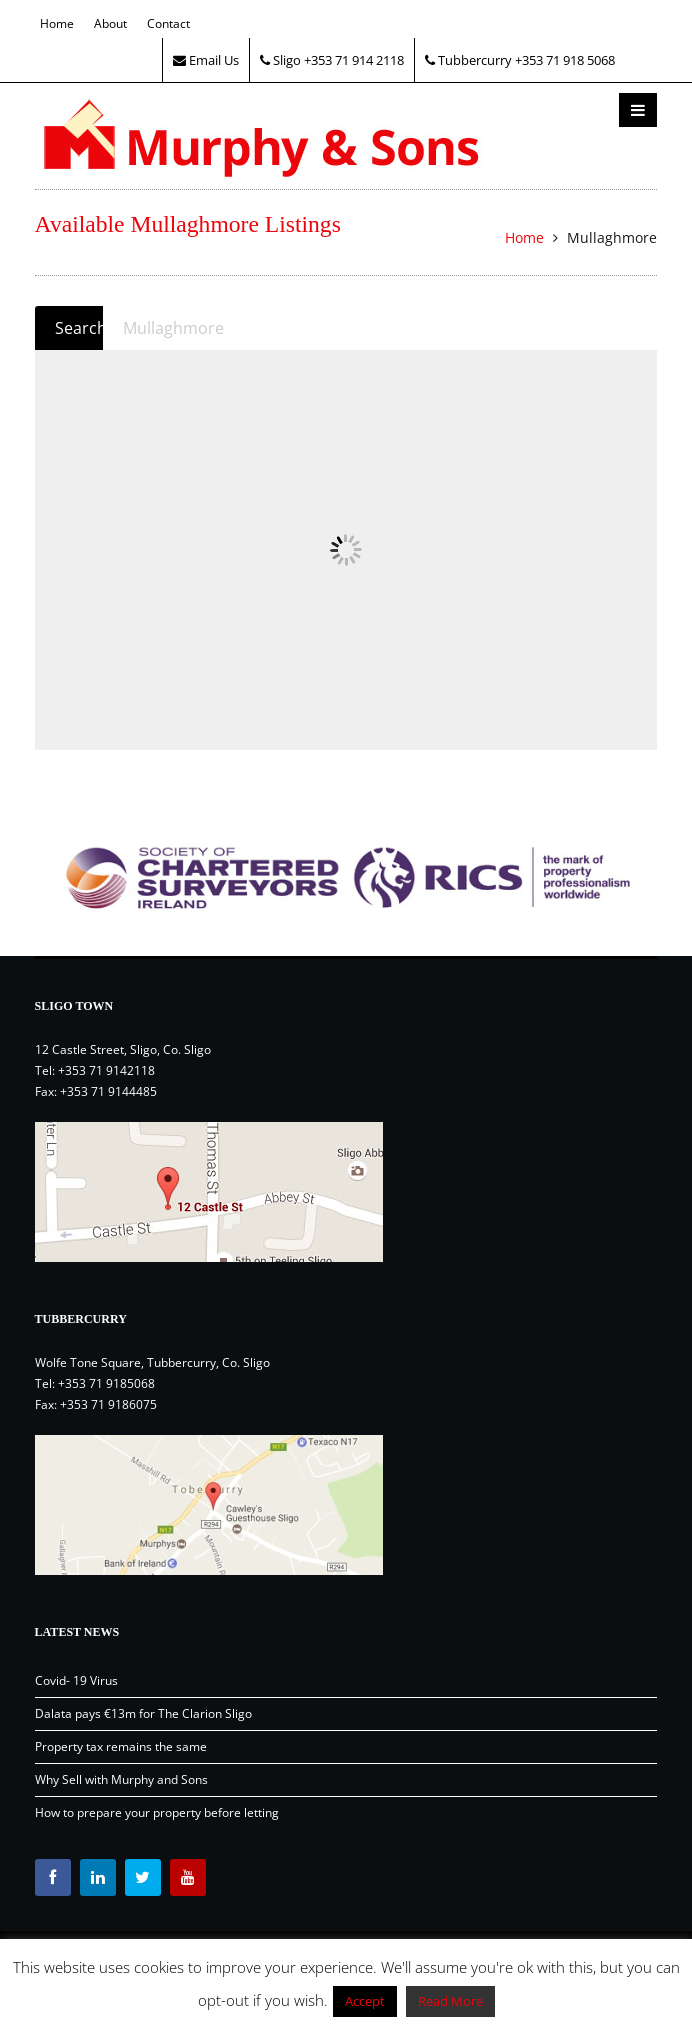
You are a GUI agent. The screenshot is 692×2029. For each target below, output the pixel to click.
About (110, 23)
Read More (450, 2001)
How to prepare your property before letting (157, 1812)
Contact (168, 23)
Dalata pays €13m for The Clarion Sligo (143, 1713)
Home (57, 23)
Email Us (206, 60)
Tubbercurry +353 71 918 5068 (520, 60)
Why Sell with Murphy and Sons (121, 1779)
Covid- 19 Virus (76, 1680)
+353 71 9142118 (106, 1070)
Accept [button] (365, 2001)
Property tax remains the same (121, 1746)
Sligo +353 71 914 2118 (332, 60)
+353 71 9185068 (106, 1383)
